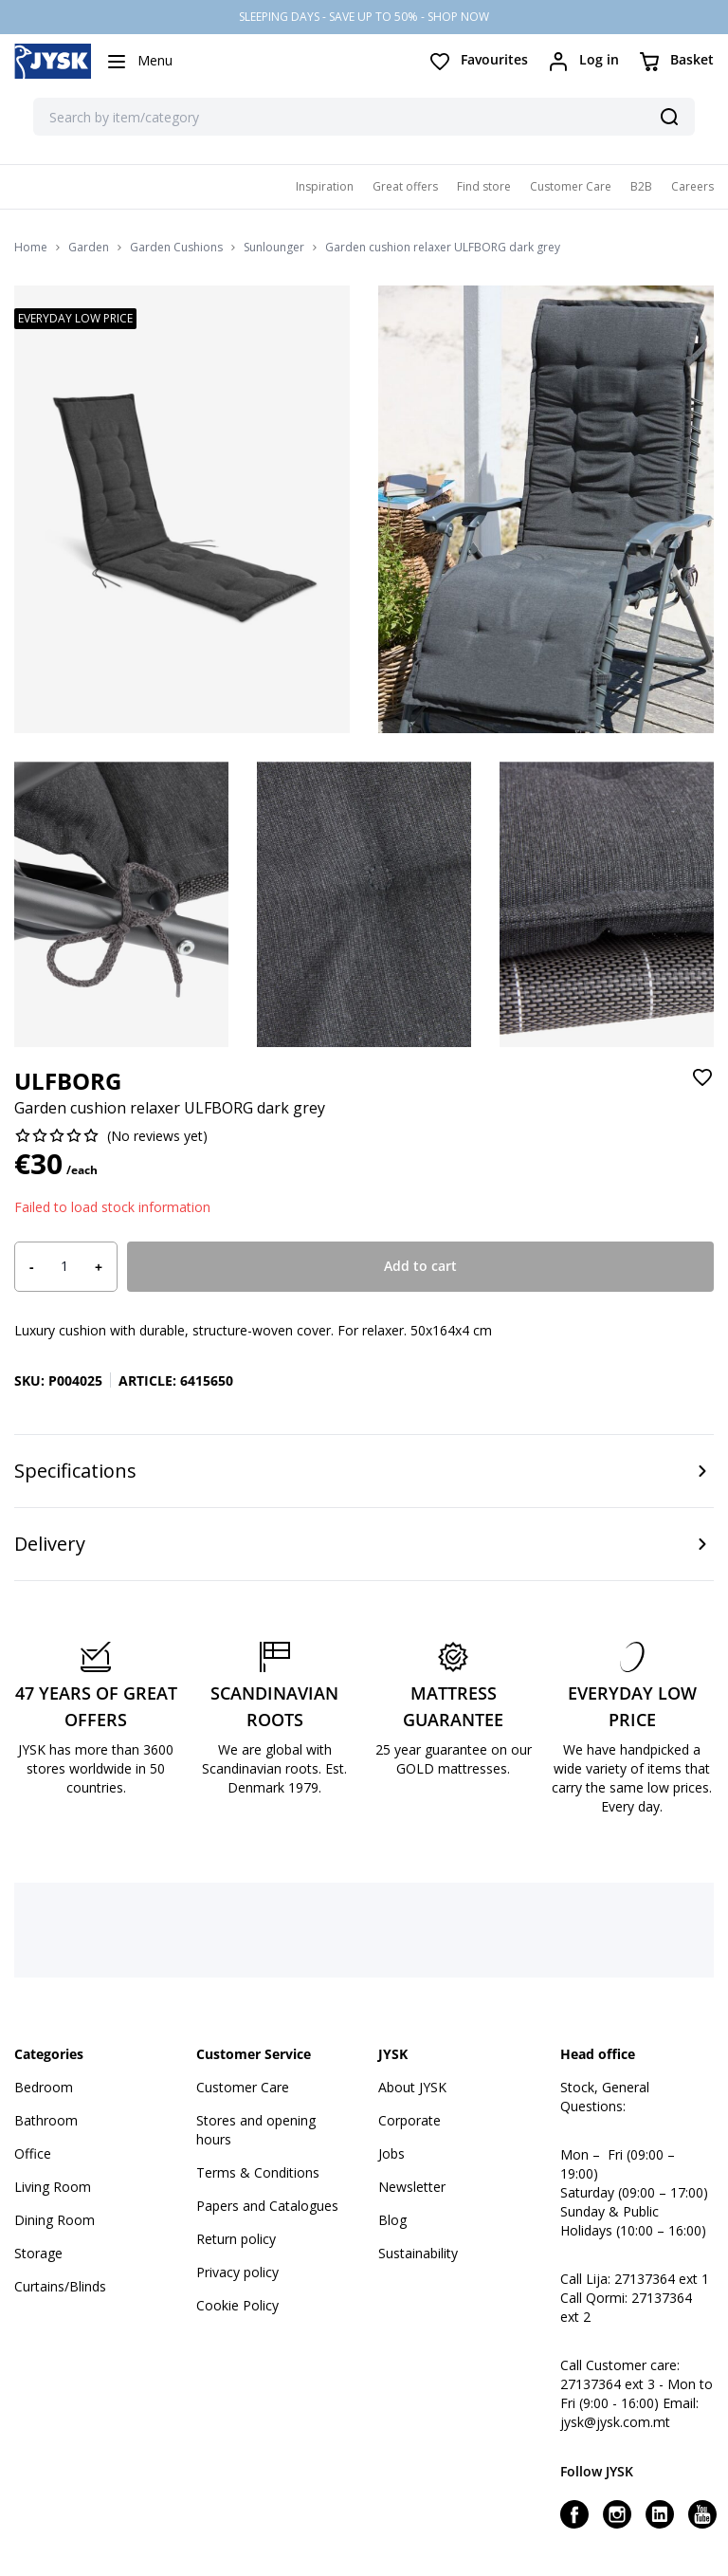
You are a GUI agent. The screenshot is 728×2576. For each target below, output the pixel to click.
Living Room (52, 2187)
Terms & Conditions (257, 2172)
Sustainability (418, 2253)
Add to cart (420, 1266)
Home (30, 247)
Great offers (405, 186)
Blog (392, 2220)
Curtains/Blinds (60, 2286)
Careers (692, 186)
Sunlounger (274, 247)
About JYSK (412, 2087)
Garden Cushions (176, 247)
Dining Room (54, 2220)
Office (32, 2153)
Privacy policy (237, 2272)
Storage (38, 2253)
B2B (641, 186)
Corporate (409, 2120)
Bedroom (43, 2087)
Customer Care (570, 186)
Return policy (236, 2239)
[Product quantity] (64, 1266)
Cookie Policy (237, 2305)
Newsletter (412, 2187)
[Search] (669, 117)
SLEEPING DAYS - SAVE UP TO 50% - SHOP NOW (364, 17)
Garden (88, 247)
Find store (484, 186)
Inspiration (325, 186)
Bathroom (46, 2120)
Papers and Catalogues (267, 2206)
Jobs (391, 2153)
